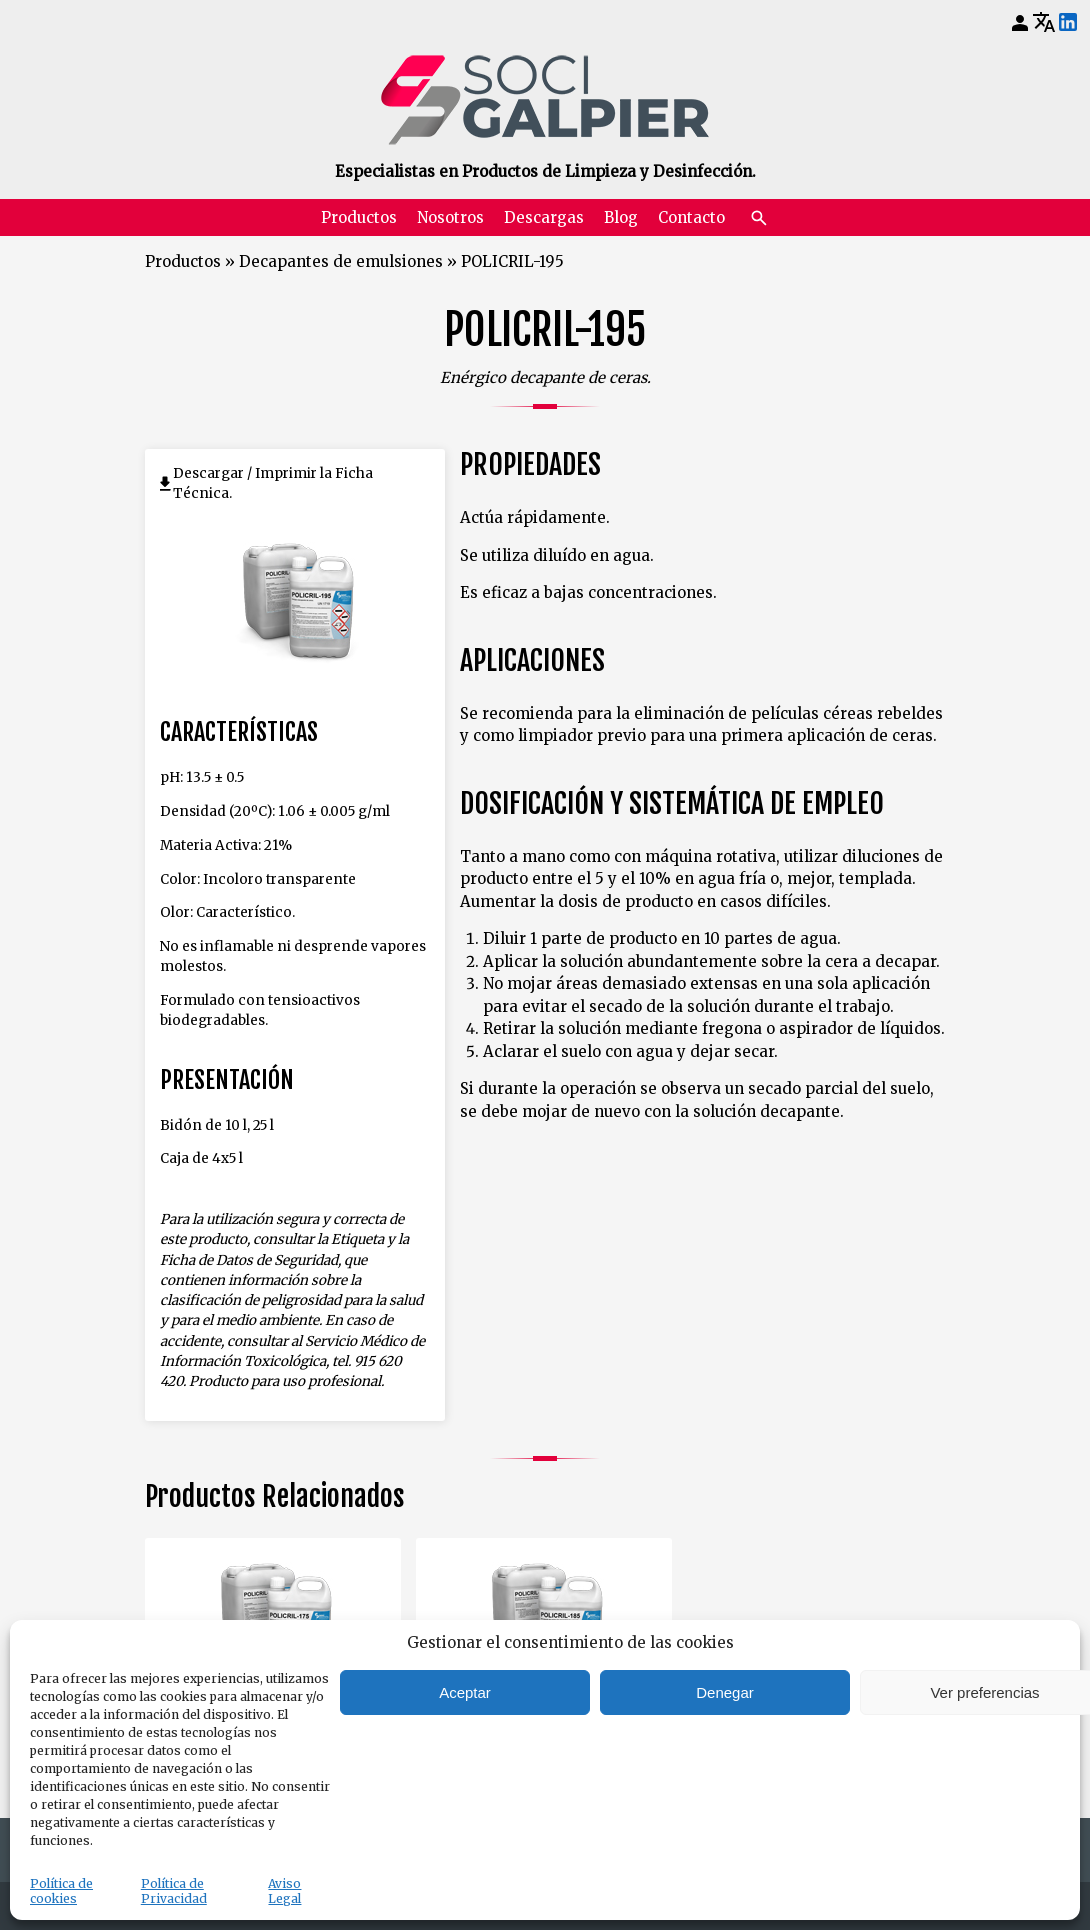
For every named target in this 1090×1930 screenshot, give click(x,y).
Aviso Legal (284, 1891)
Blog (621, 217)
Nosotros (450, 217)
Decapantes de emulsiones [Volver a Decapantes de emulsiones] (341, 261)
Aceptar (465, 1692)
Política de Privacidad (174, 1891)
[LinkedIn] (1068, 23)
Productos (359, 217)
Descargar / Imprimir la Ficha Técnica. (273, 483)
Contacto (691, 217)
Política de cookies (61, 1891)
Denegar (725, 1692)
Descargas (544, 217)
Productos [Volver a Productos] (183, 261)
